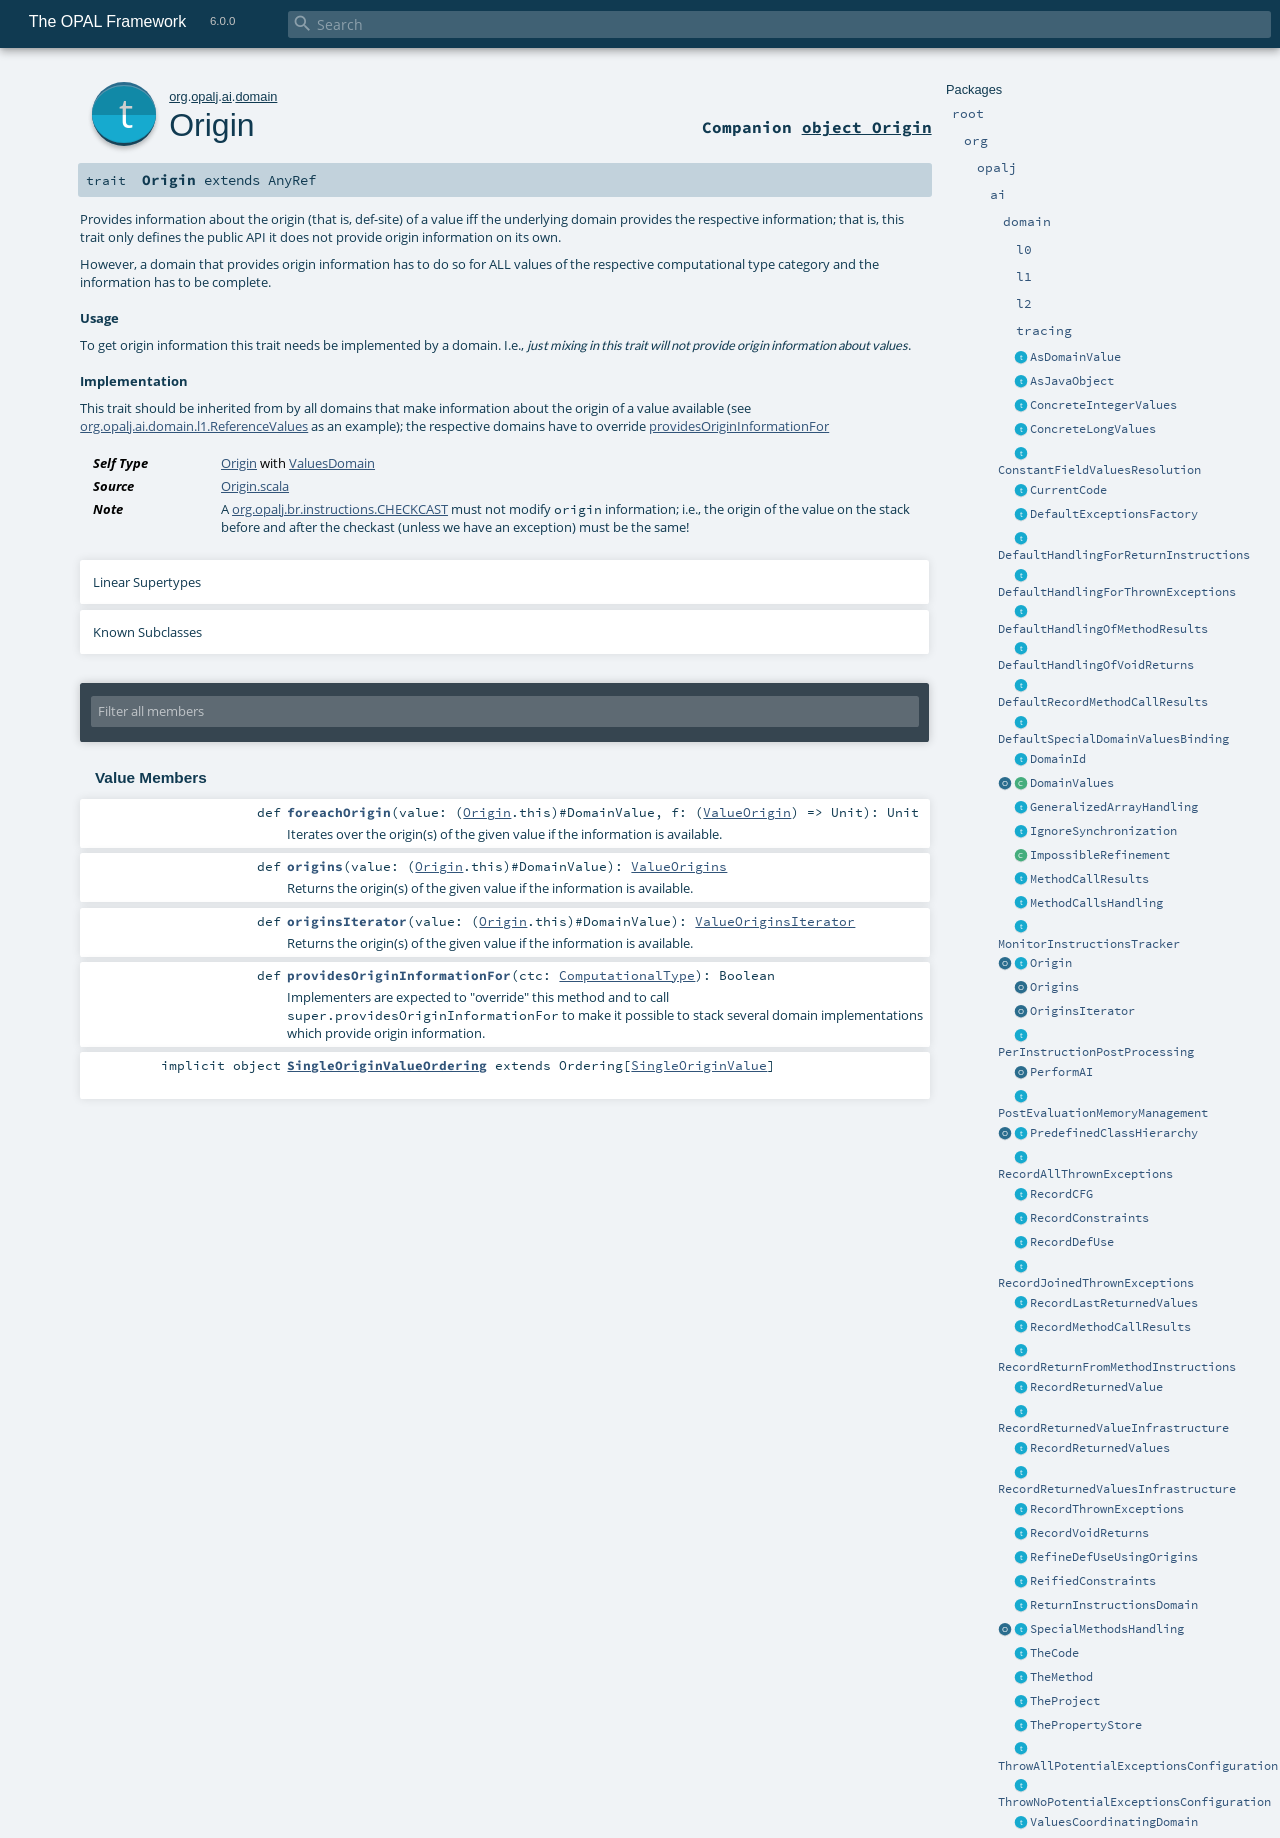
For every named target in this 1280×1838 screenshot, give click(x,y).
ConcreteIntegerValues (1103, 405)
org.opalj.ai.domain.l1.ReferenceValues (194, 426)
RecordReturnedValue (1096, 1387)
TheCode (1054, 1653)
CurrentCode (1068, 490)
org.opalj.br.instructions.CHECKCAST (340, 509)
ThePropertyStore (1086, 1725)
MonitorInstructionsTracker (1089, 944)
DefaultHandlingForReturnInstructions (1124, 555)
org (178, 96)
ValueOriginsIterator (775, 921)
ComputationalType (627, 975)
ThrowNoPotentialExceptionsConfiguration (1134, 1802)
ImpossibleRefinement (1100, 855)
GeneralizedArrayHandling (1114, 807)
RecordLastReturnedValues (1114, 1303)
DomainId (1058, 759)
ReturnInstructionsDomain (1114, 1605)
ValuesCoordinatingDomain (1114, 1822)
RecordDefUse (1072, 1242)
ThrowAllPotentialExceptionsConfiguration (1138, 1766)
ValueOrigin (747, 812)
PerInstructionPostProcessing (1096, 1052)
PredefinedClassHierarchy (1114, 1133)
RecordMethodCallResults (1110, 1327)
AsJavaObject (1072, 381)
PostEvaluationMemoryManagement (1103, 1113)
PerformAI (1061, 1072)
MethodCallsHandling (1096, 903)
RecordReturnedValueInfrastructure (1113, 1428)
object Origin (867, 127)
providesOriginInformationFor (739, 426)
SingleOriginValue (699, 1065)
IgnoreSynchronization (1103, 831)
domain (256, 96)
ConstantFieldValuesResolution (1099, 470)
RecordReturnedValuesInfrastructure (1117, 1489)
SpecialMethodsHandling (1107, 1629)
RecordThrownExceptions (1107, 1509)
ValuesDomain (332, 463)
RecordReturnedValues (1100, 1448)
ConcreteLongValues (1093, 429)
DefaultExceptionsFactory (1114, 514)
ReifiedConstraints (1093, 1581)
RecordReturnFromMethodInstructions (1117, 1367)
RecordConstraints (1089, 1218)
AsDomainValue (1075, 357)
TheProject (1065, 1701)
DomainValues (1072, 783)
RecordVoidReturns (1089, 1533)
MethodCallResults (1089, 879)
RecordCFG (1061, 1194)
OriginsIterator (1082, 1011)
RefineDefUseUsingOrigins (1114, 1557)
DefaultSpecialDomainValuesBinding (1113, 739)
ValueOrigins (679, 866)
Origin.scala (255, 486)
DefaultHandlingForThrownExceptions (1117, 592)
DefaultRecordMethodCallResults (1103, 702)
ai (227, 96)
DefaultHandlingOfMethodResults (1103, 629)
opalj (204, 96)
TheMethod (1061, 1677)
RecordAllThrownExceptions (1085, 1174)
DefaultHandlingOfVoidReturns (1096, 665)
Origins (1054, 987)
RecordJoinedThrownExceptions (1096, 1283)
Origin (1051, 963)
